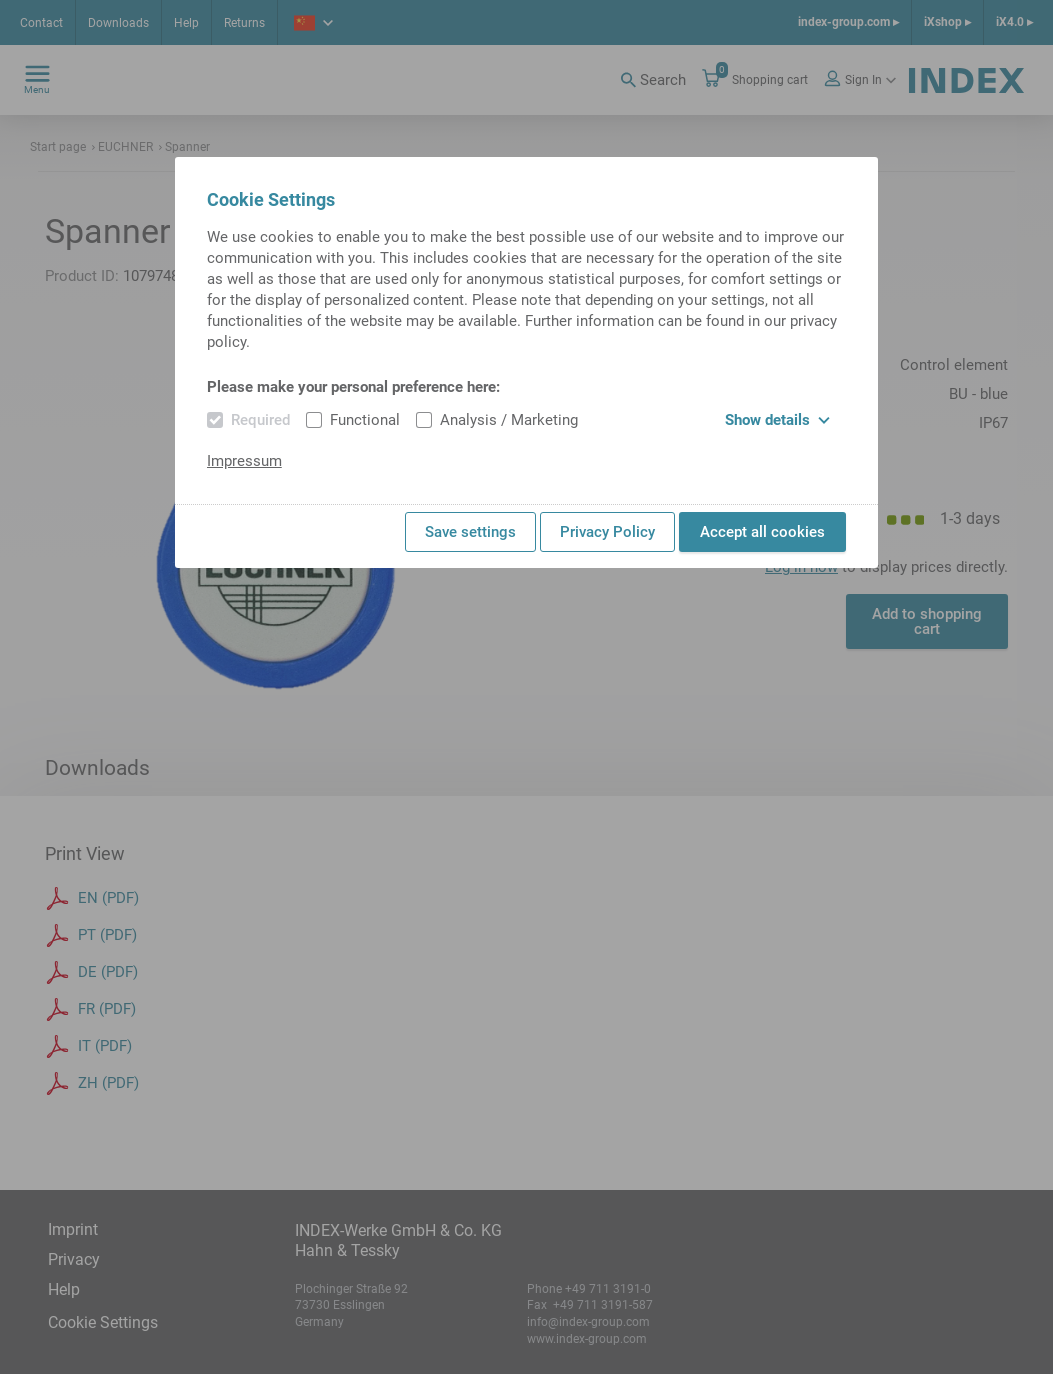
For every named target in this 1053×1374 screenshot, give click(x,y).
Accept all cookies (762, 532)
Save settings (470, 532)
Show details (777, 420)
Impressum (244, 461)
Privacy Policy (607, 532)
